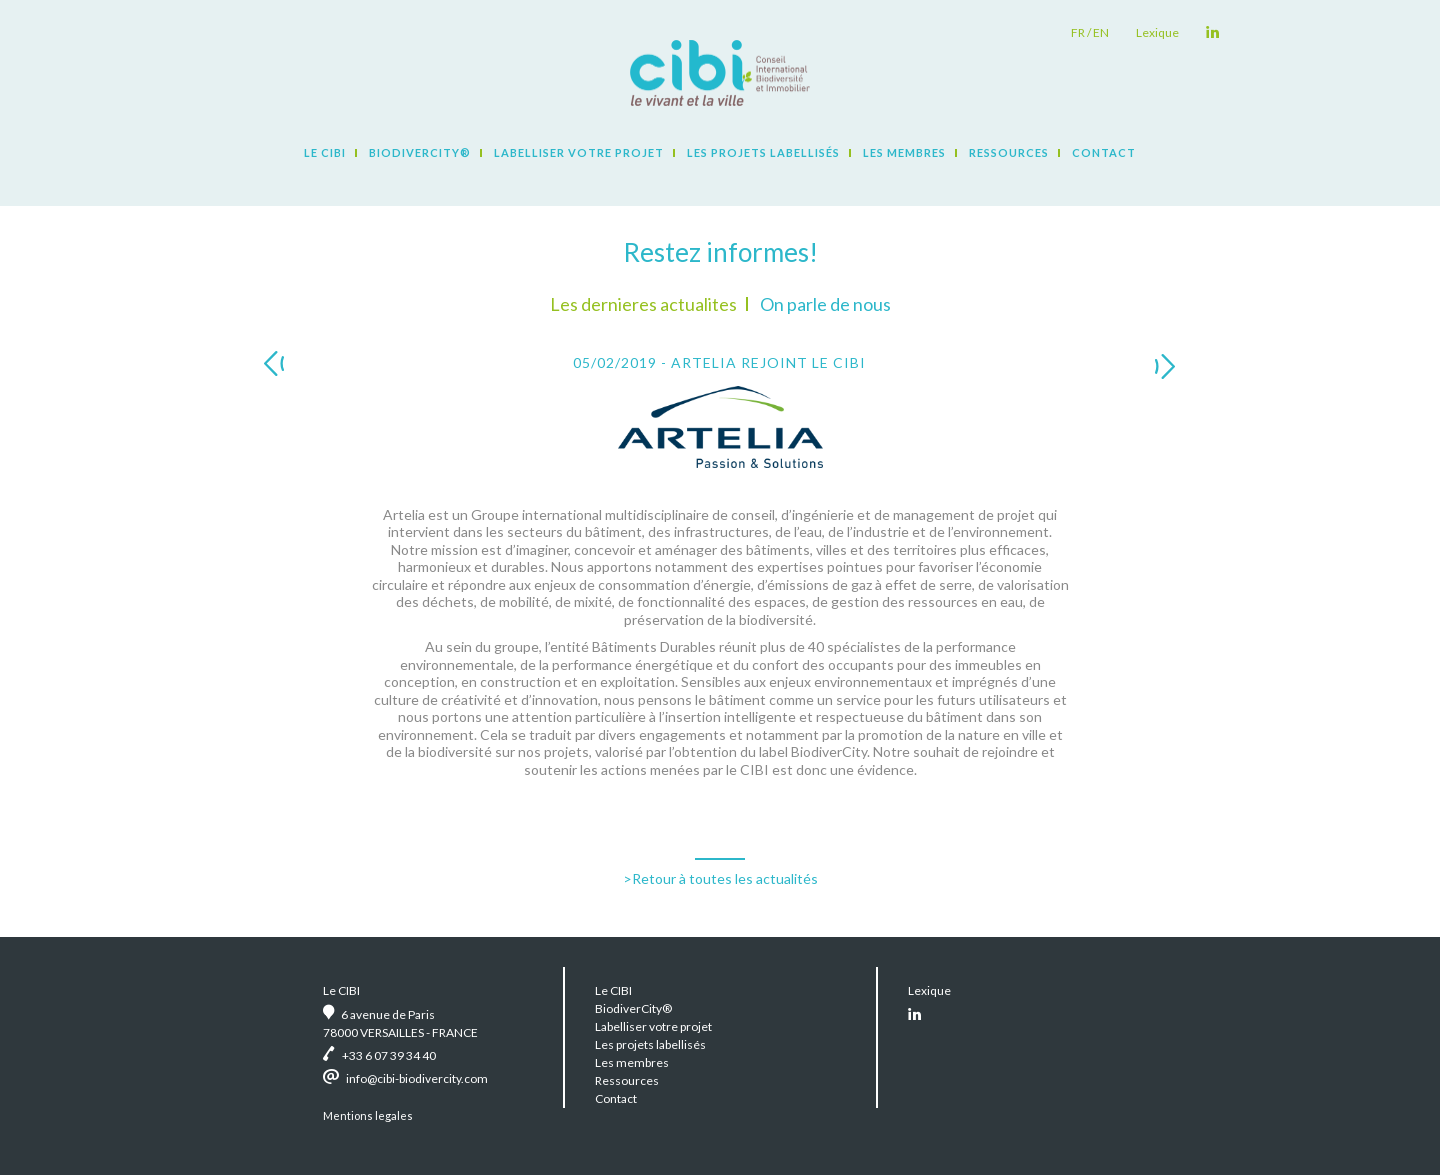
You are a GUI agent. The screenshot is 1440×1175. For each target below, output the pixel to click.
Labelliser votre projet (579, 152)
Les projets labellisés (763, 152)
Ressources (1009, 152)
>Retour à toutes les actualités (720, 878)
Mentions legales (368, 1115)
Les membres (904, 152)
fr (1078, 32)
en (1101, 32)
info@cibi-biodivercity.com (417, 1078)
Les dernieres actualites (643, 304)
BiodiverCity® (420, 152)
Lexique (1157, 32)
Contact (1104, 152)
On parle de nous (825, 304)
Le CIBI (325, 152)
